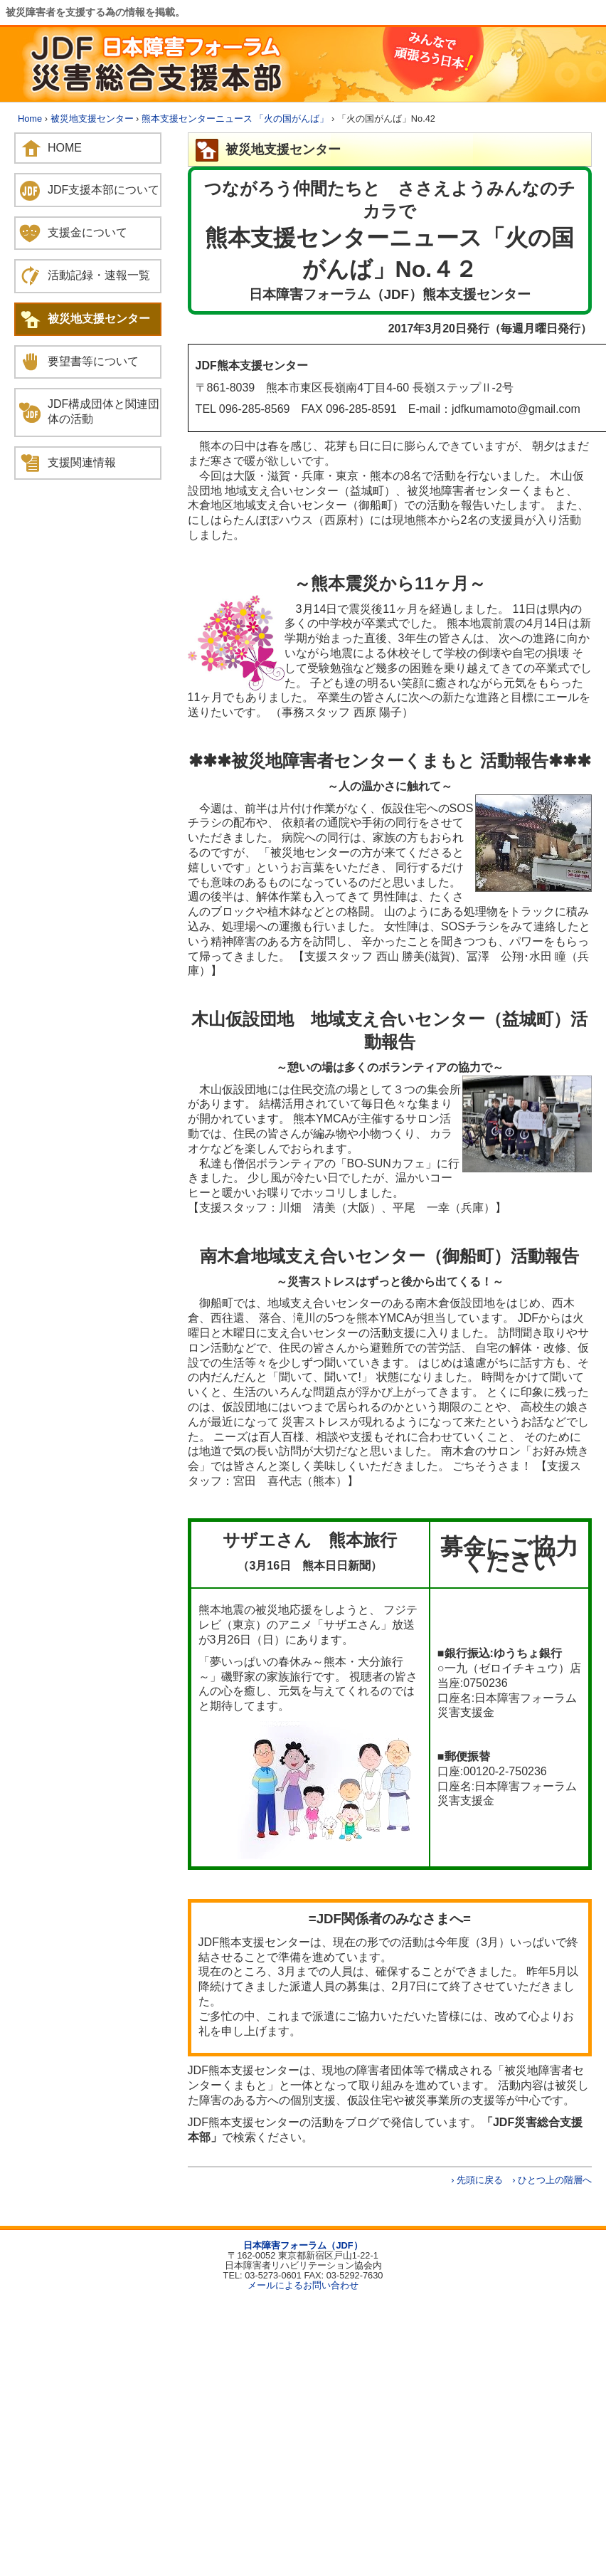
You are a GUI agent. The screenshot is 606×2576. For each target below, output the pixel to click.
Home (30, 118)
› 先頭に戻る (477, 2180)
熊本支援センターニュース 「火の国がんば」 (235, 118)
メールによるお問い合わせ (303, 2285)
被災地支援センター (92, 118)
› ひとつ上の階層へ (552, 2180)
